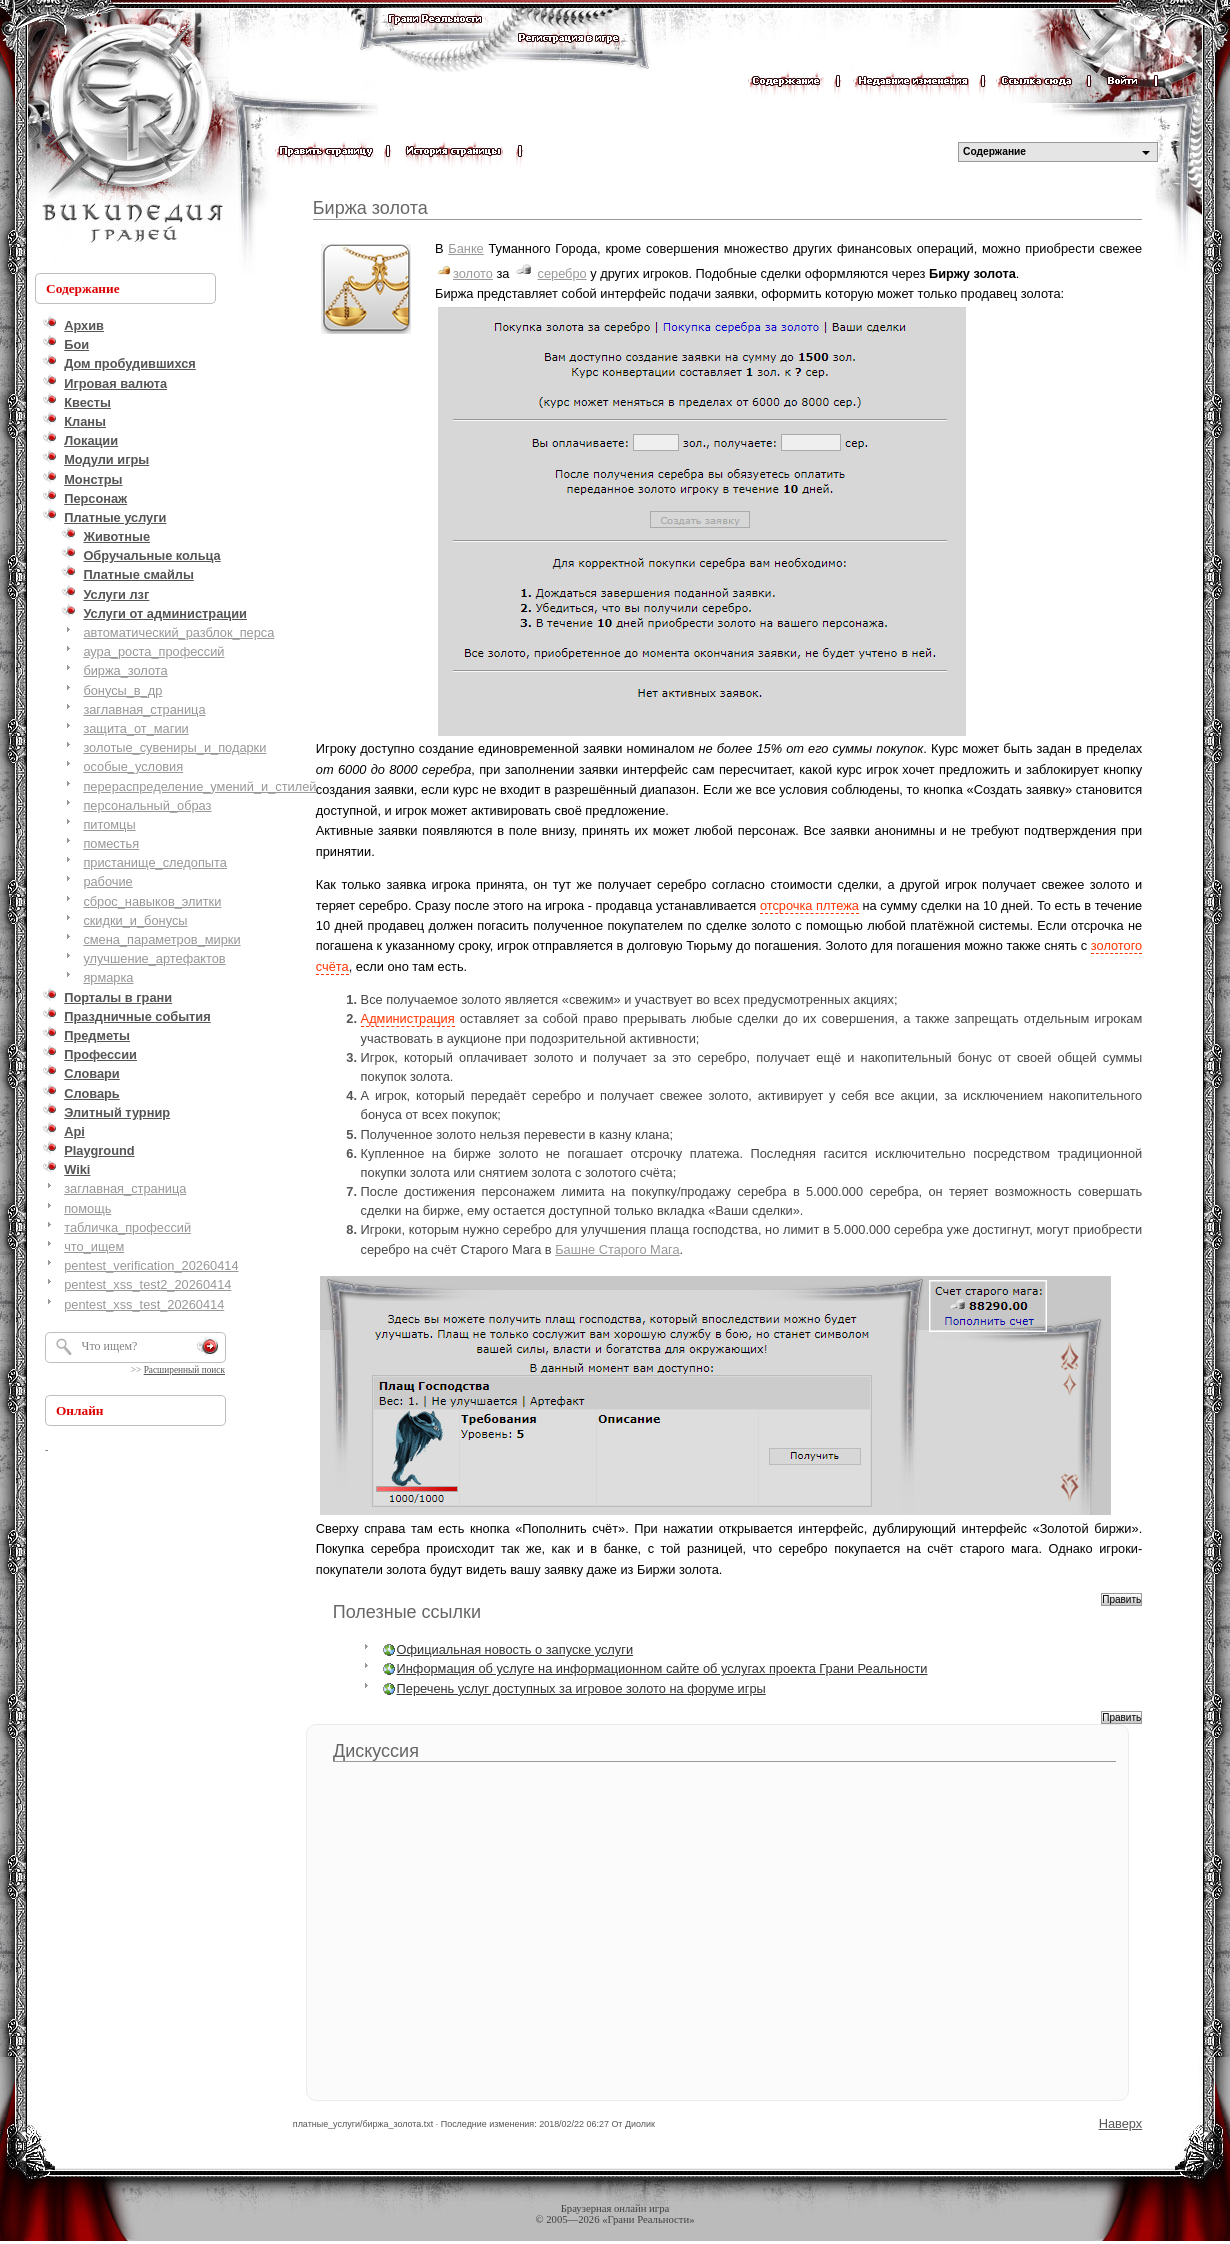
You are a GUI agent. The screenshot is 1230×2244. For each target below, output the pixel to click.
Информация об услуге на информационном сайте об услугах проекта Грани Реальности (662, 1668)
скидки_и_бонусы (135, 920)
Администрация (408, 1018)
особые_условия (133, 766)
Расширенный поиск (184, 1370)
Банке (465, 248)
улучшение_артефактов (154, 958)
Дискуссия (376, 1751)
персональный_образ (147, 805)
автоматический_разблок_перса (178, 632)
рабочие (107, 881)
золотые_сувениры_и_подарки (174, 747)
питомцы (109, 824)
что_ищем (94, 1246)
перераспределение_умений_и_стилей (199, 786)
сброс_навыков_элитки (152, 901)
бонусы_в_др (122, 690)
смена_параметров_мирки (161, 939)
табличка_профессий (127, 1227)
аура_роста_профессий (153, 651)
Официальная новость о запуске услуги (515, 1649)
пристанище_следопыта (155, 862)
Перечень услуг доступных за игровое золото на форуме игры (581, 1688)
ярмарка (108, 977)
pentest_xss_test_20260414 (144, 1304)
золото (473, 273)
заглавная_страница (144, 709)
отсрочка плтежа (809, 905)
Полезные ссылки (407, 1612)
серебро (562, 273)
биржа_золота (125, 670)
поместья (111, 843)
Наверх (1121, 2123)
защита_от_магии (135, 728)
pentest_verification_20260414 (151, 1265)
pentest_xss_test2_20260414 (147, 1284)
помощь (87, 1208)
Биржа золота (370, 208)
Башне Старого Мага (617, 1249)
